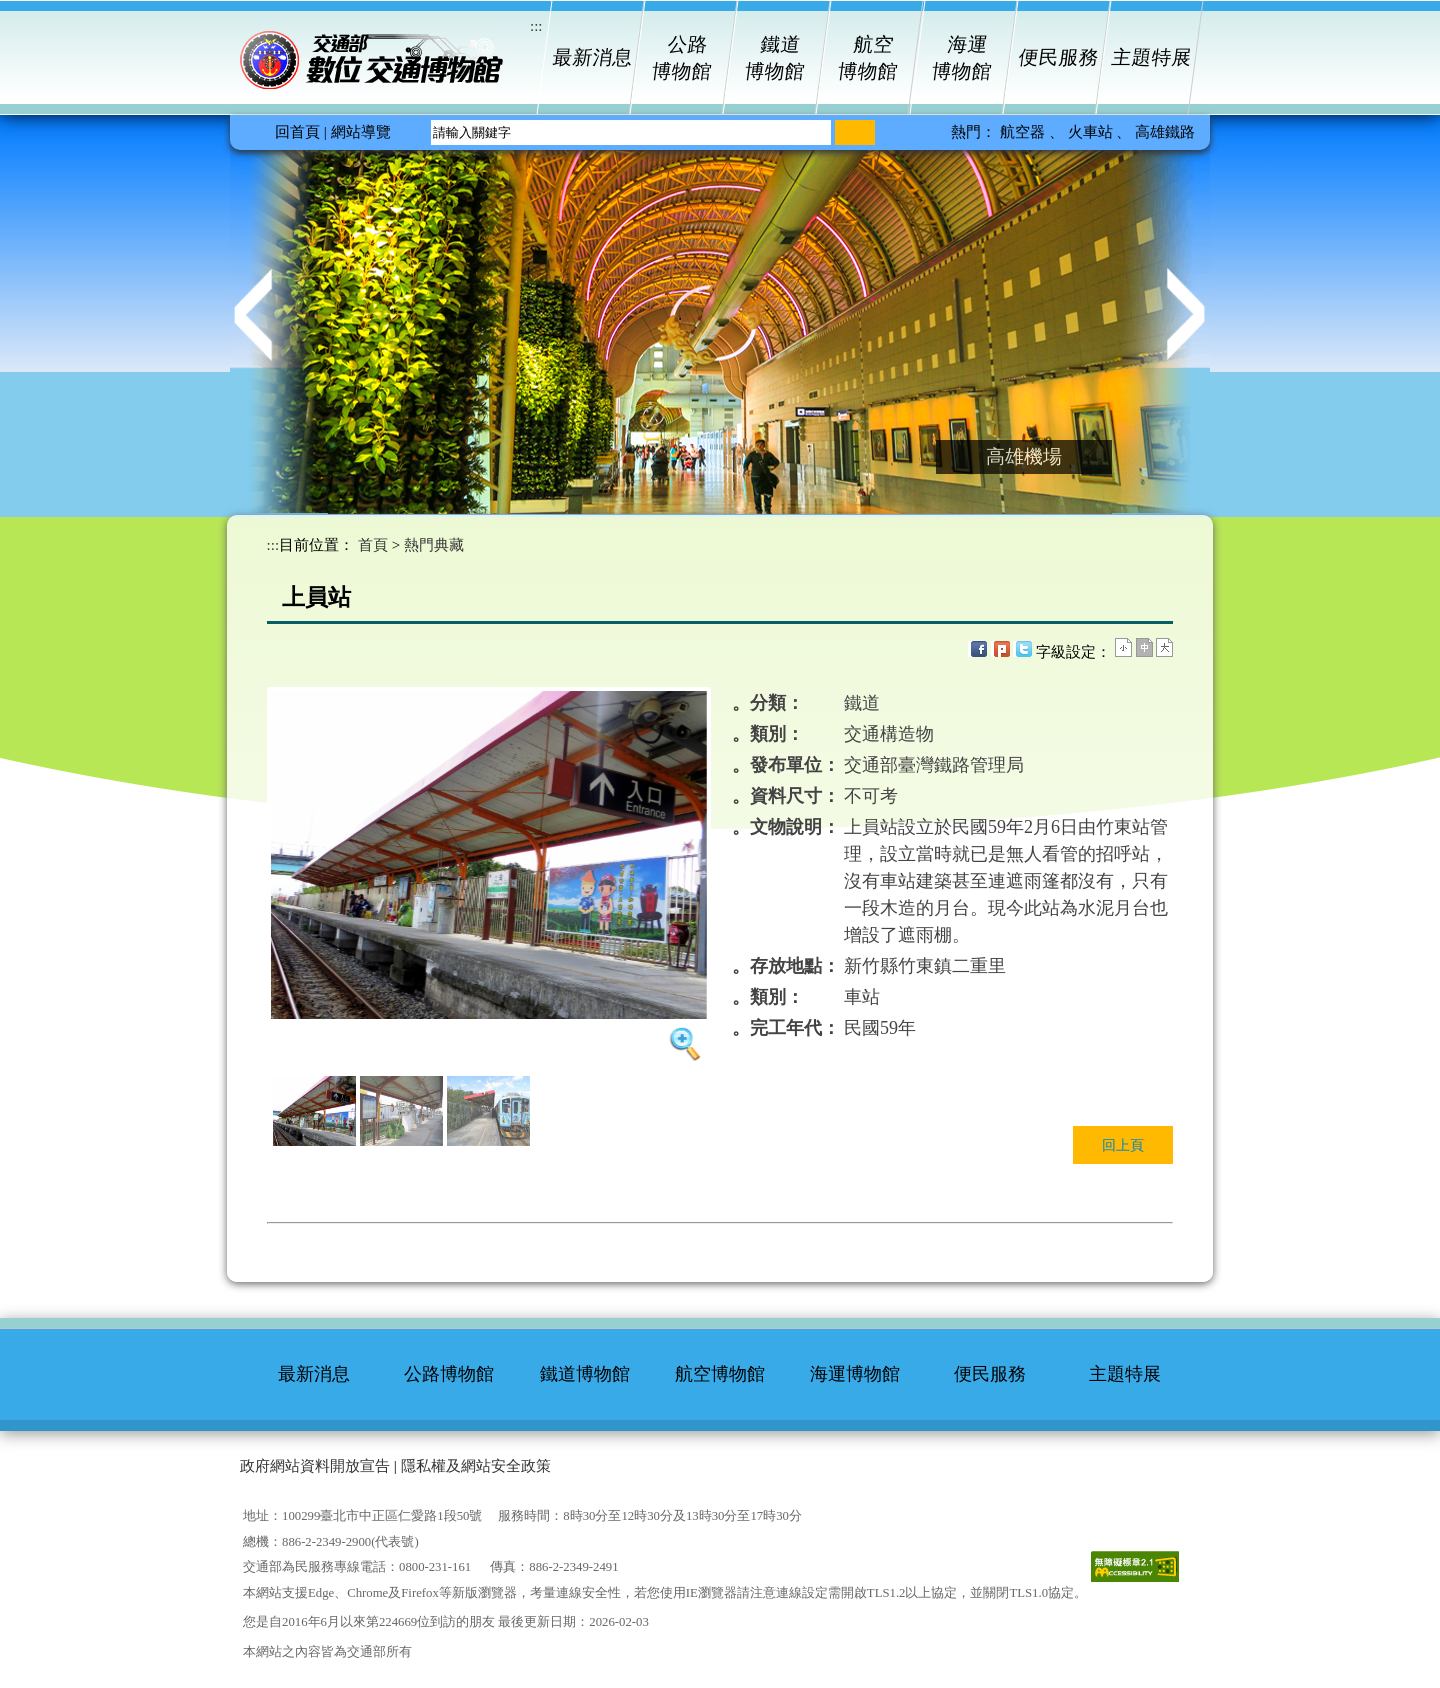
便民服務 (1057, 57)
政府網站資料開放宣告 (315, 1466)
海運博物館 (961, 58)
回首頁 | (301, 132)
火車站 (1092, 132)
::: (273, 545)
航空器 (1024, 132)
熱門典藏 (434, 545)
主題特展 (1150, 57)
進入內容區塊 (45, 15)
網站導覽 (361, 132)
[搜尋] (855, 132)
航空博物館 (868, 58)
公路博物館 (681, 58)
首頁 (373, 545)
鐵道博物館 (775, 58)
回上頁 (1123, 1145)
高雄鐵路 (1165, 132)
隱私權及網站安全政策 (476, 1466)
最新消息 (590, 57)
